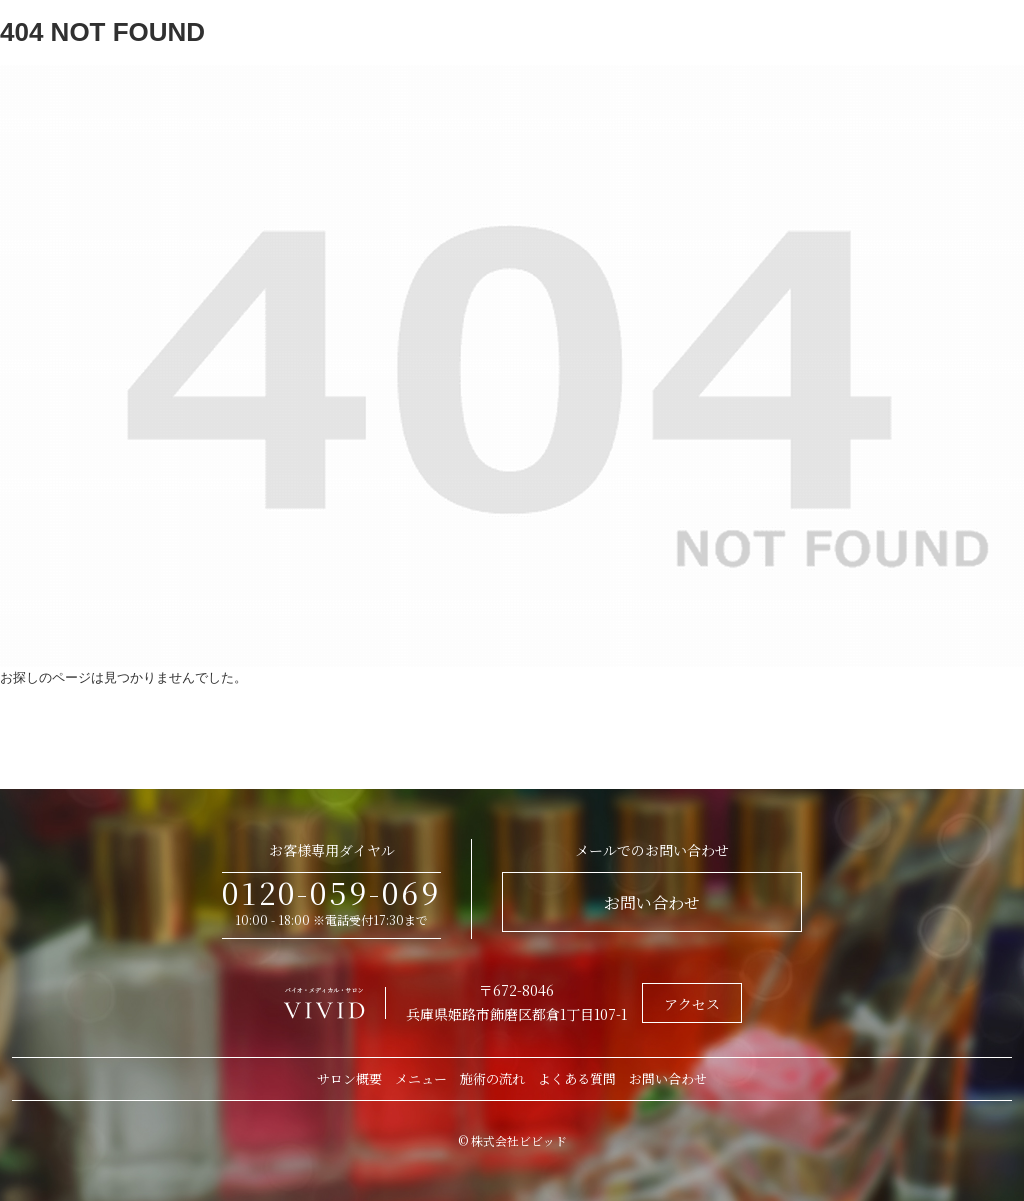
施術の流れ (492, 1078)
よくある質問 (577, 1078)
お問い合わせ (652, 902)
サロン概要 (349, 1078)
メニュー (421, 1078)
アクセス (692, 1004)
